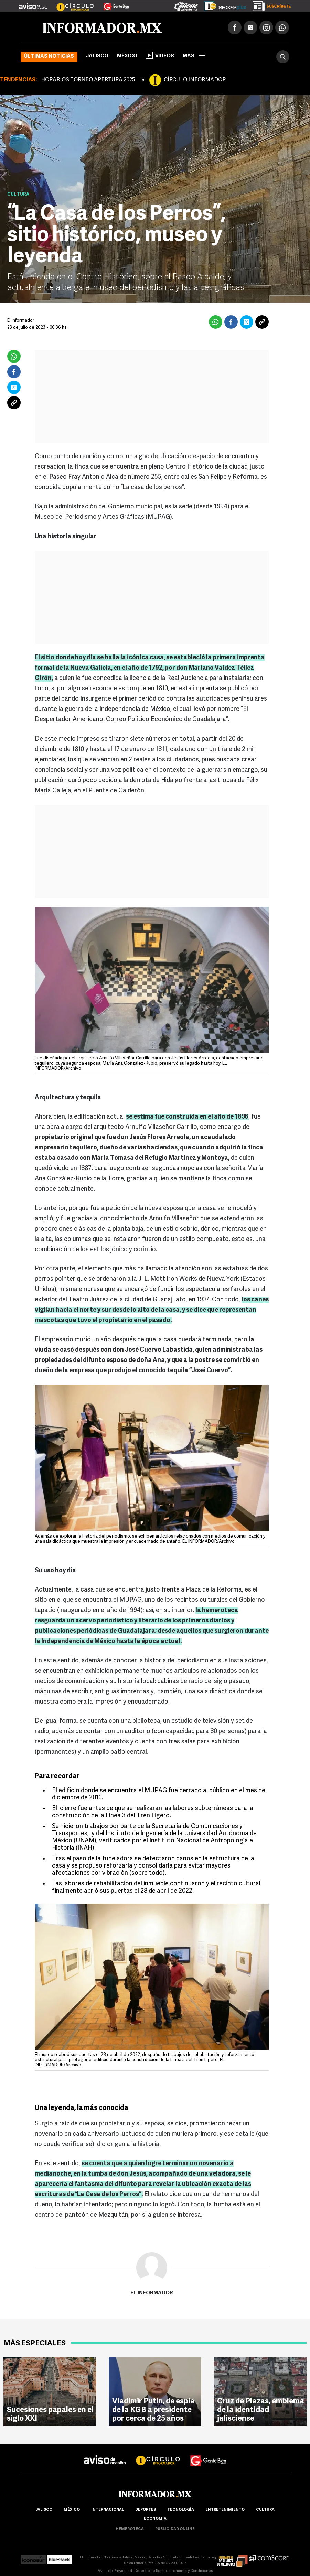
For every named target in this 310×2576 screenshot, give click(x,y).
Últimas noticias (49, 56)
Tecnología (180, 2510)
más (194, 56)
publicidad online (175, 2529)
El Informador (151, 2293)
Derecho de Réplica (152, 2571)
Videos (160, 55)
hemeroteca (130, 2529)
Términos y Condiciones (192, 2571)
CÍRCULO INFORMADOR (195, 80)
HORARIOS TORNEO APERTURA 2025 (88, 80)
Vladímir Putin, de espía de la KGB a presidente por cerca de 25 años (153, 2410)
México (127, 56)
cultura (265, 2510)
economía (155, 2519)
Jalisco (97, 56)
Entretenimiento (225, 2510)
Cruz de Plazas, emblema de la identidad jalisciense (260, 2410)
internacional (107, 2510)
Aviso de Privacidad (115, 2571)
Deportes (145, 2510)
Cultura (18, 194)
